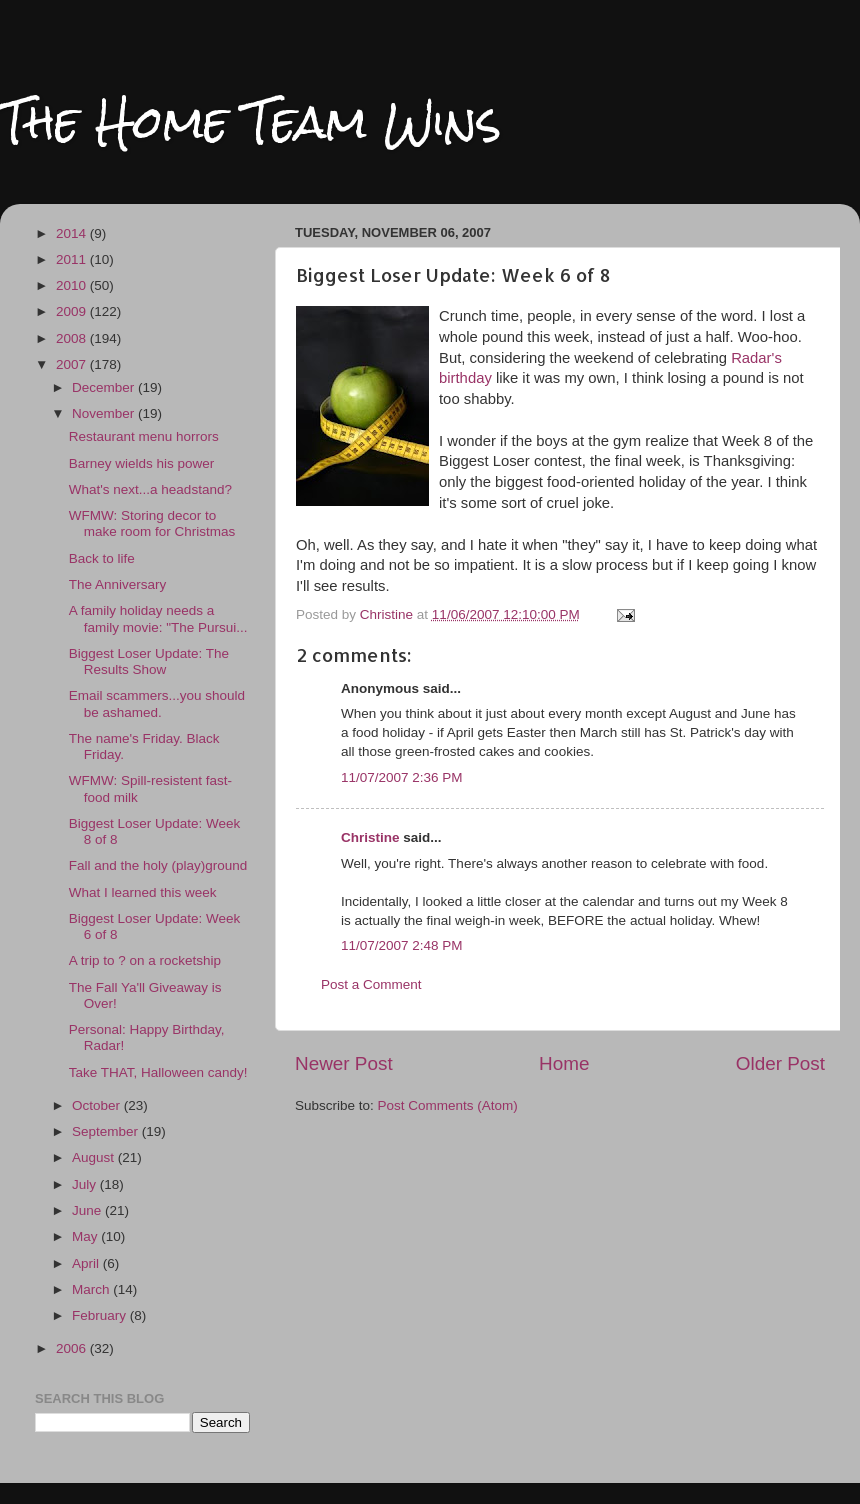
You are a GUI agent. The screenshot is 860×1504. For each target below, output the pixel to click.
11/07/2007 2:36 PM (402, 777)
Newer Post (344, 1063)
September (107, 1131)
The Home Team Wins (250, 121)
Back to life (102, 558)
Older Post (780, 1063)
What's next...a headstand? (150, 489)
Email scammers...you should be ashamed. (157, 703)
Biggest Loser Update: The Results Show (149, 661)
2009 (73, 311)
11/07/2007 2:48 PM (402, 945)
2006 (73, 1348)
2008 (73, 338)
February (101, 1315)
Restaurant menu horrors (144, 436)
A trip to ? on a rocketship (145, 960)
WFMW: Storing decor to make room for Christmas (152, 523)
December (105, 387)
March (92, 1289)
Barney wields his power (142, 463)
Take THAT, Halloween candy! (158, 1072)
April (87, 1263)
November (105, 413)
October (98, 1105)
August (95, 1157)
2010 (73, 285)
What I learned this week (143, 892)
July (86, 1184)
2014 (73, 233)
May (86, 1236)
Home (564, 1063)
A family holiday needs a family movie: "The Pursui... (158, 618)
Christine (370, 837)
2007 (73, 364)
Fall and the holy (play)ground (158, 865)
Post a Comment (371, 984)
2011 (73, 259)
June (88, 1210)
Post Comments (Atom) (448, 1105)
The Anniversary (118, 584)
